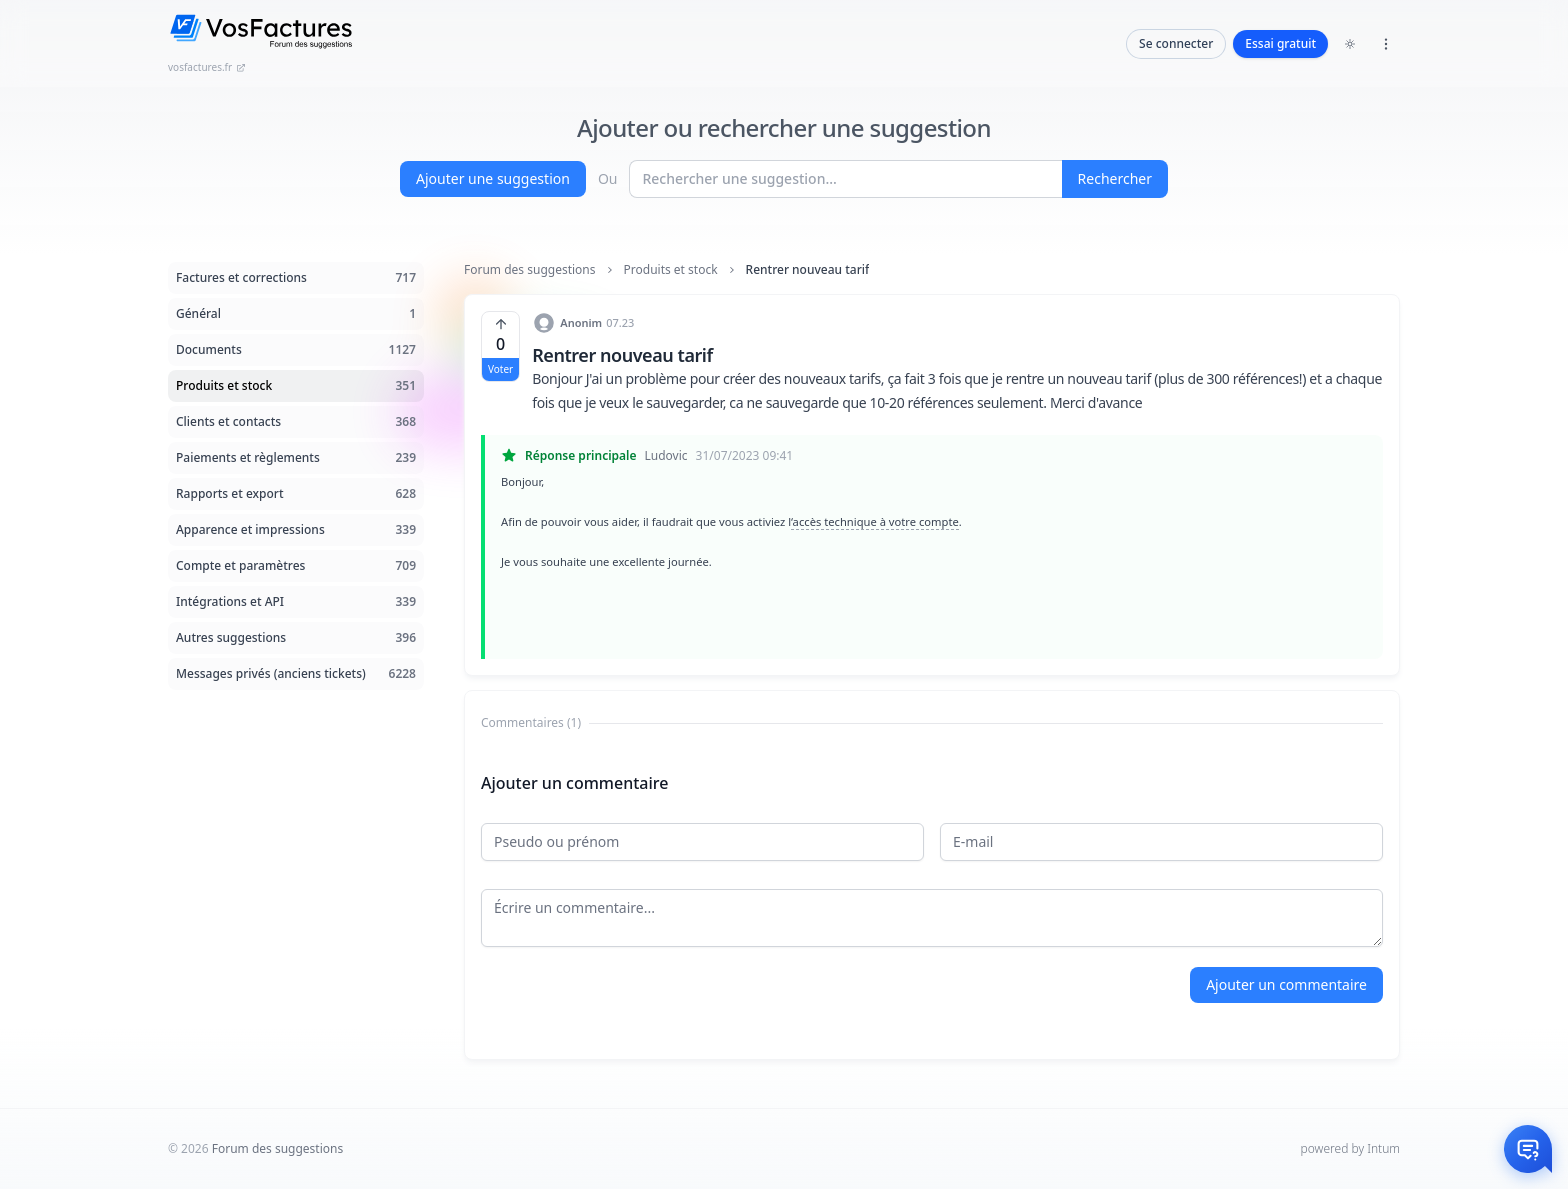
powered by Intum (1350, 1148)
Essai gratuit (1280, 43)
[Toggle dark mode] (1350, 44)
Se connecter (1176, 43)
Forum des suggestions (530, 270)
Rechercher (1115, 178)
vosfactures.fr (207, 67)
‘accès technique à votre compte (875, 521)
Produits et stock (671, 270)
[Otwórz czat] (1528, 1149)
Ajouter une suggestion (493, 178)
